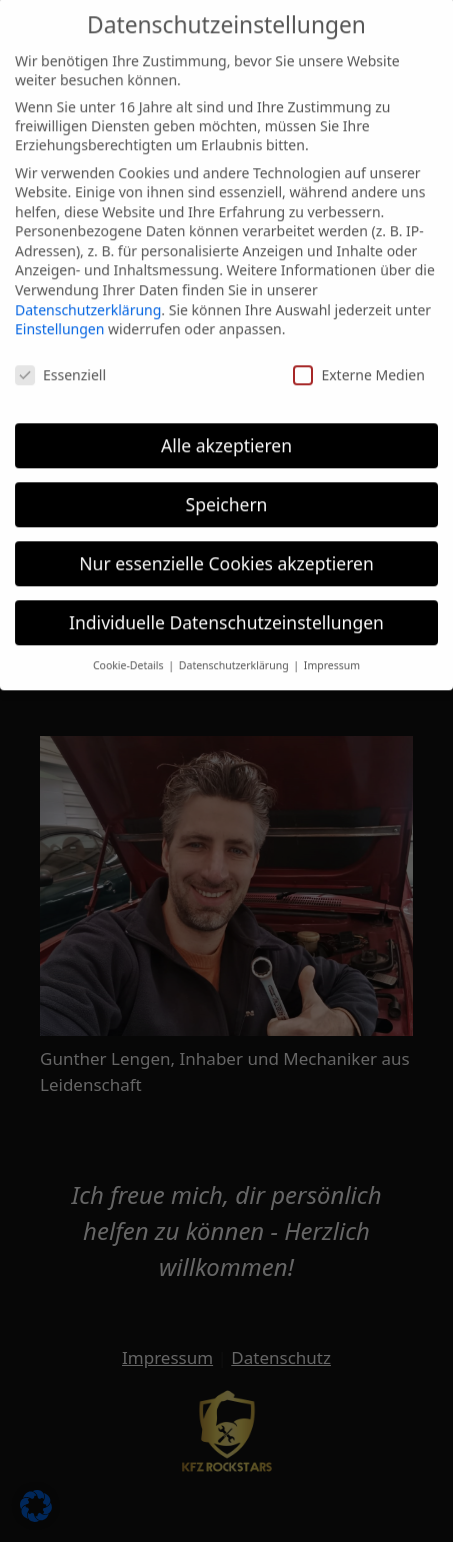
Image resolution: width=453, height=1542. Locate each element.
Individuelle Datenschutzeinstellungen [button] (226, 613)
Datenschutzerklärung (88, 300)
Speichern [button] (227, 495)
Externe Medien (358, 366)
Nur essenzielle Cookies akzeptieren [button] (226, 554)
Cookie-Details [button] (129, 657)
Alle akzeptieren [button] (226, 436)
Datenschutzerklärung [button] (235, 657)
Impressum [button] (332, 657)
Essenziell (60, 366)
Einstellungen (59, 320)
